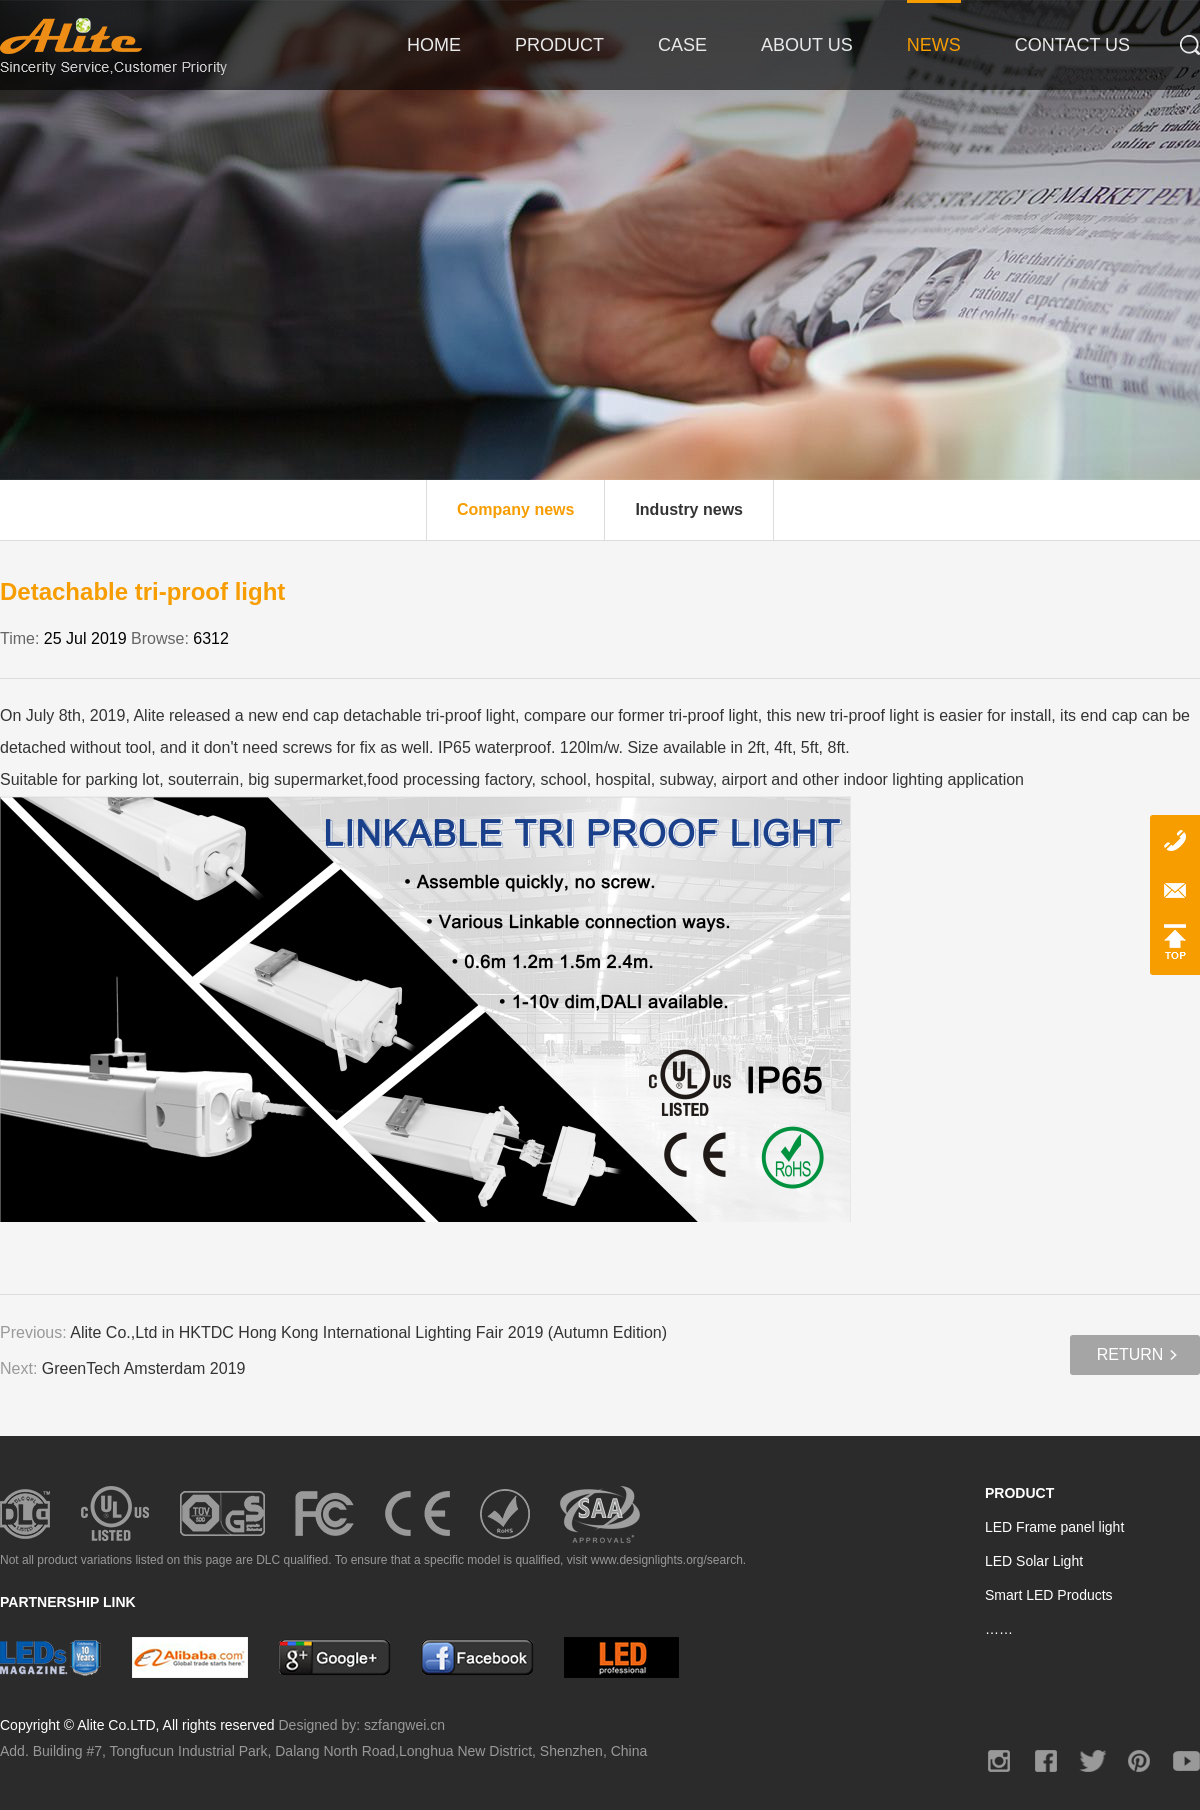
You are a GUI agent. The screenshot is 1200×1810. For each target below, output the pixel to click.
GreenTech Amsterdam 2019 (144, 1368)
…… (999, 1629)
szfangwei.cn (404, 1725)
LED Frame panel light (1054, 1527)
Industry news (689, 509)
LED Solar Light (1034, 1561)
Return (1130, 1354)
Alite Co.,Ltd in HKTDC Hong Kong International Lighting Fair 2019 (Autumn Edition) (368, 1332)
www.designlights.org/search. (668, 1560)
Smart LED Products (1049, 1595)
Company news (515, 509)
